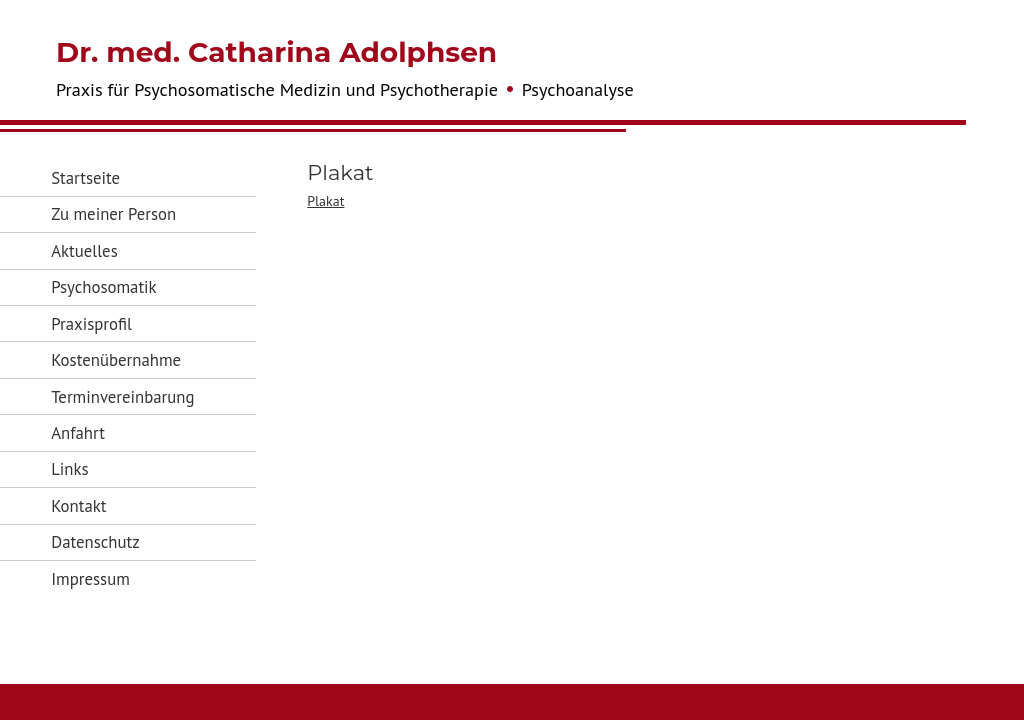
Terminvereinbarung (122, 397)
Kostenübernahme (116, 360)
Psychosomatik (103, 287)
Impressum (90, 579)
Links (69, 469)
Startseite (85, 178)
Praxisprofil (91, 324)
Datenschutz (95, 542)
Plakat (325, 201)
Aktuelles (84, 251)
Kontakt (78, 506)
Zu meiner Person (113, 214)
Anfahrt (78, 433)
